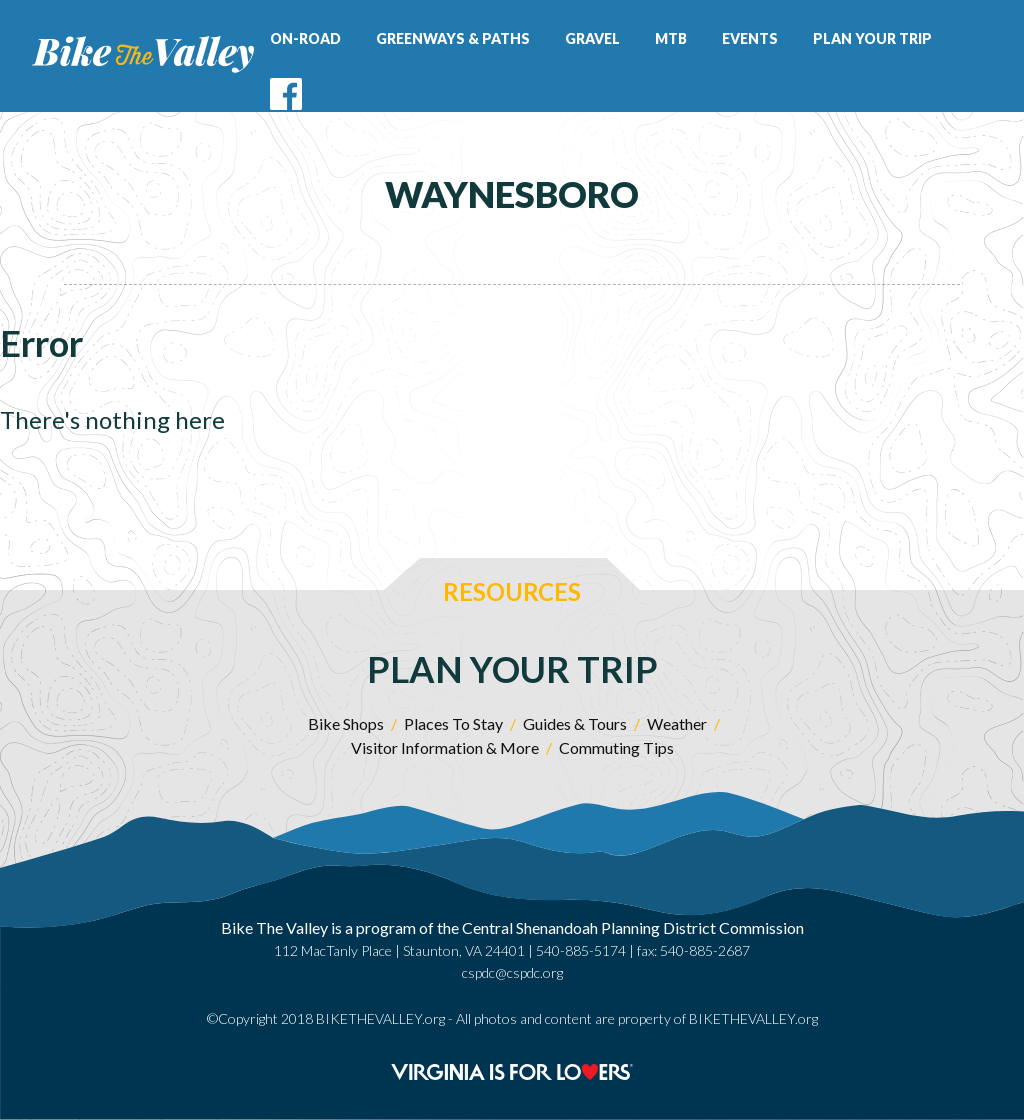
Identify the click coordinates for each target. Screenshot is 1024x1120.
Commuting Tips (616, 747)
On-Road (305, 38)
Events (750, 38)
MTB (671, 38)
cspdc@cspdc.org (512, 972)
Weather (677, 723)
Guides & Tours (575, 723)
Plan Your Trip (872, 38)
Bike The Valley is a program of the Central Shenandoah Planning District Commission (512, 927)
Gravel (592, 38)
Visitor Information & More (445, 747)
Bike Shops (346, 723)
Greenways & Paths (453, 38)
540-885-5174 (581, 950)
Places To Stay (453, 723)
